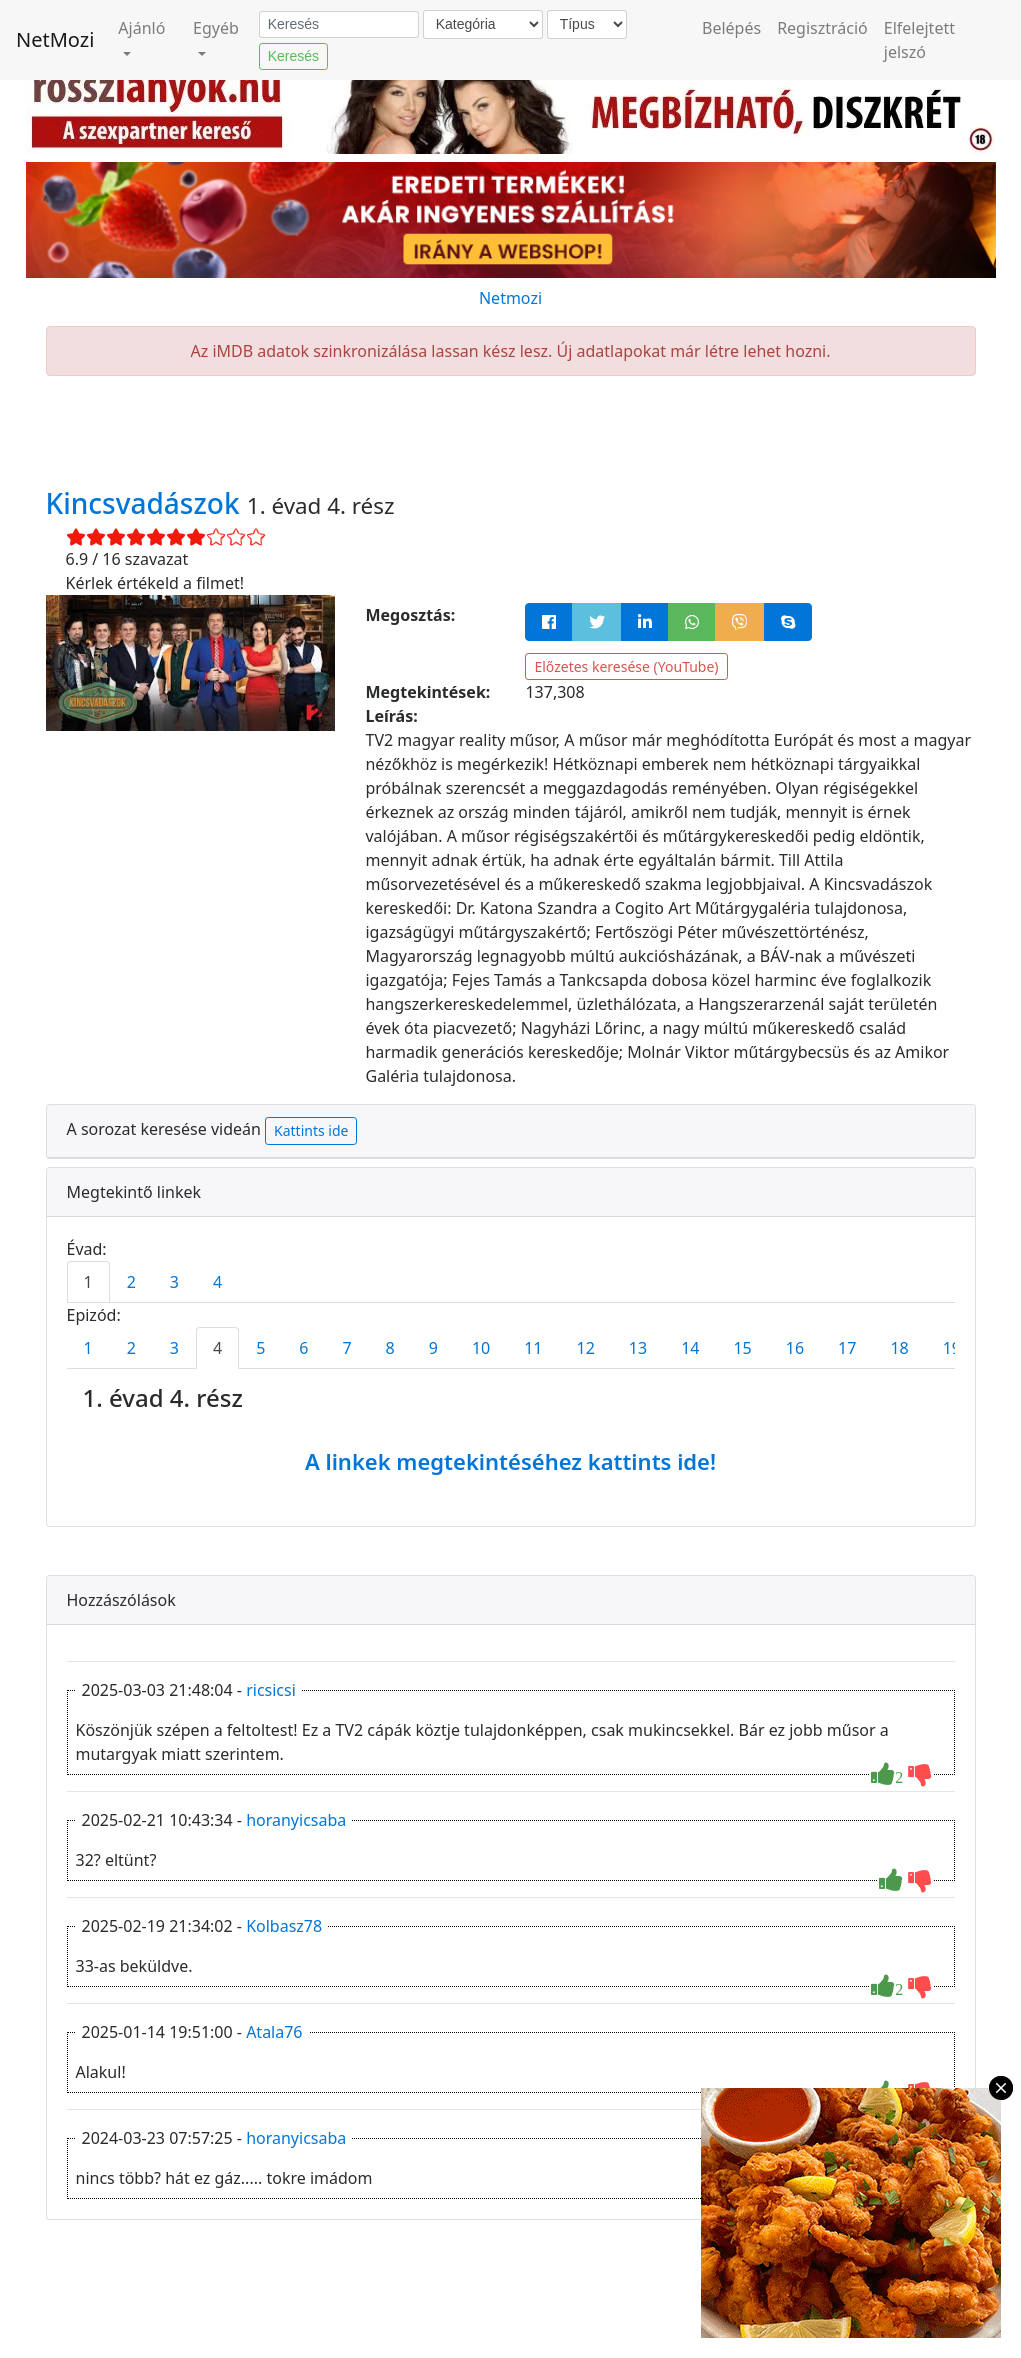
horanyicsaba (296, 1820)
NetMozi (55, 39)
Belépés (731, 28)
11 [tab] (533, 1348)
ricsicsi (271, 1690)
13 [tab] (638, 1348)
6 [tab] (303, 1348)
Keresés (293, 56)
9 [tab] (433, 1348)
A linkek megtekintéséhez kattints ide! (510, 1461)
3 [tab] (174, 1282)
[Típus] (587, 24)
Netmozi (510, 298)
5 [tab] (260, 1348)
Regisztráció (822, 28)
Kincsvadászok (146, 503)
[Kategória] (483, 24)
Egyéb (216, 28)
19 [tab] (952, 1348)
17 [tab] (847, 1348)
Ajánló (141, 28)
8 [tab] (390, 1348)
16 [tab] (795, 1348)
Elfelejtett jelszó (919, 40)
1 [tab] (88, 1282)
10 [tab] (481, 1348)
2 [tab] (131, 1282)
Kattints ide (311, 1130)
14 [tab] (690, 1348)
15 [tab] (742, 1348)
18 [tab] (899, 1348)
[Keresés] (339, 25)
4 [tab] (217, 1282)
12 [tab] (586, 1348)
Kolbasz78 (284, 1926)
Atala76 (274, 2032)
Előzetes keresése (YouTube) (626, 666)
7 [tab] (346, 1348)
